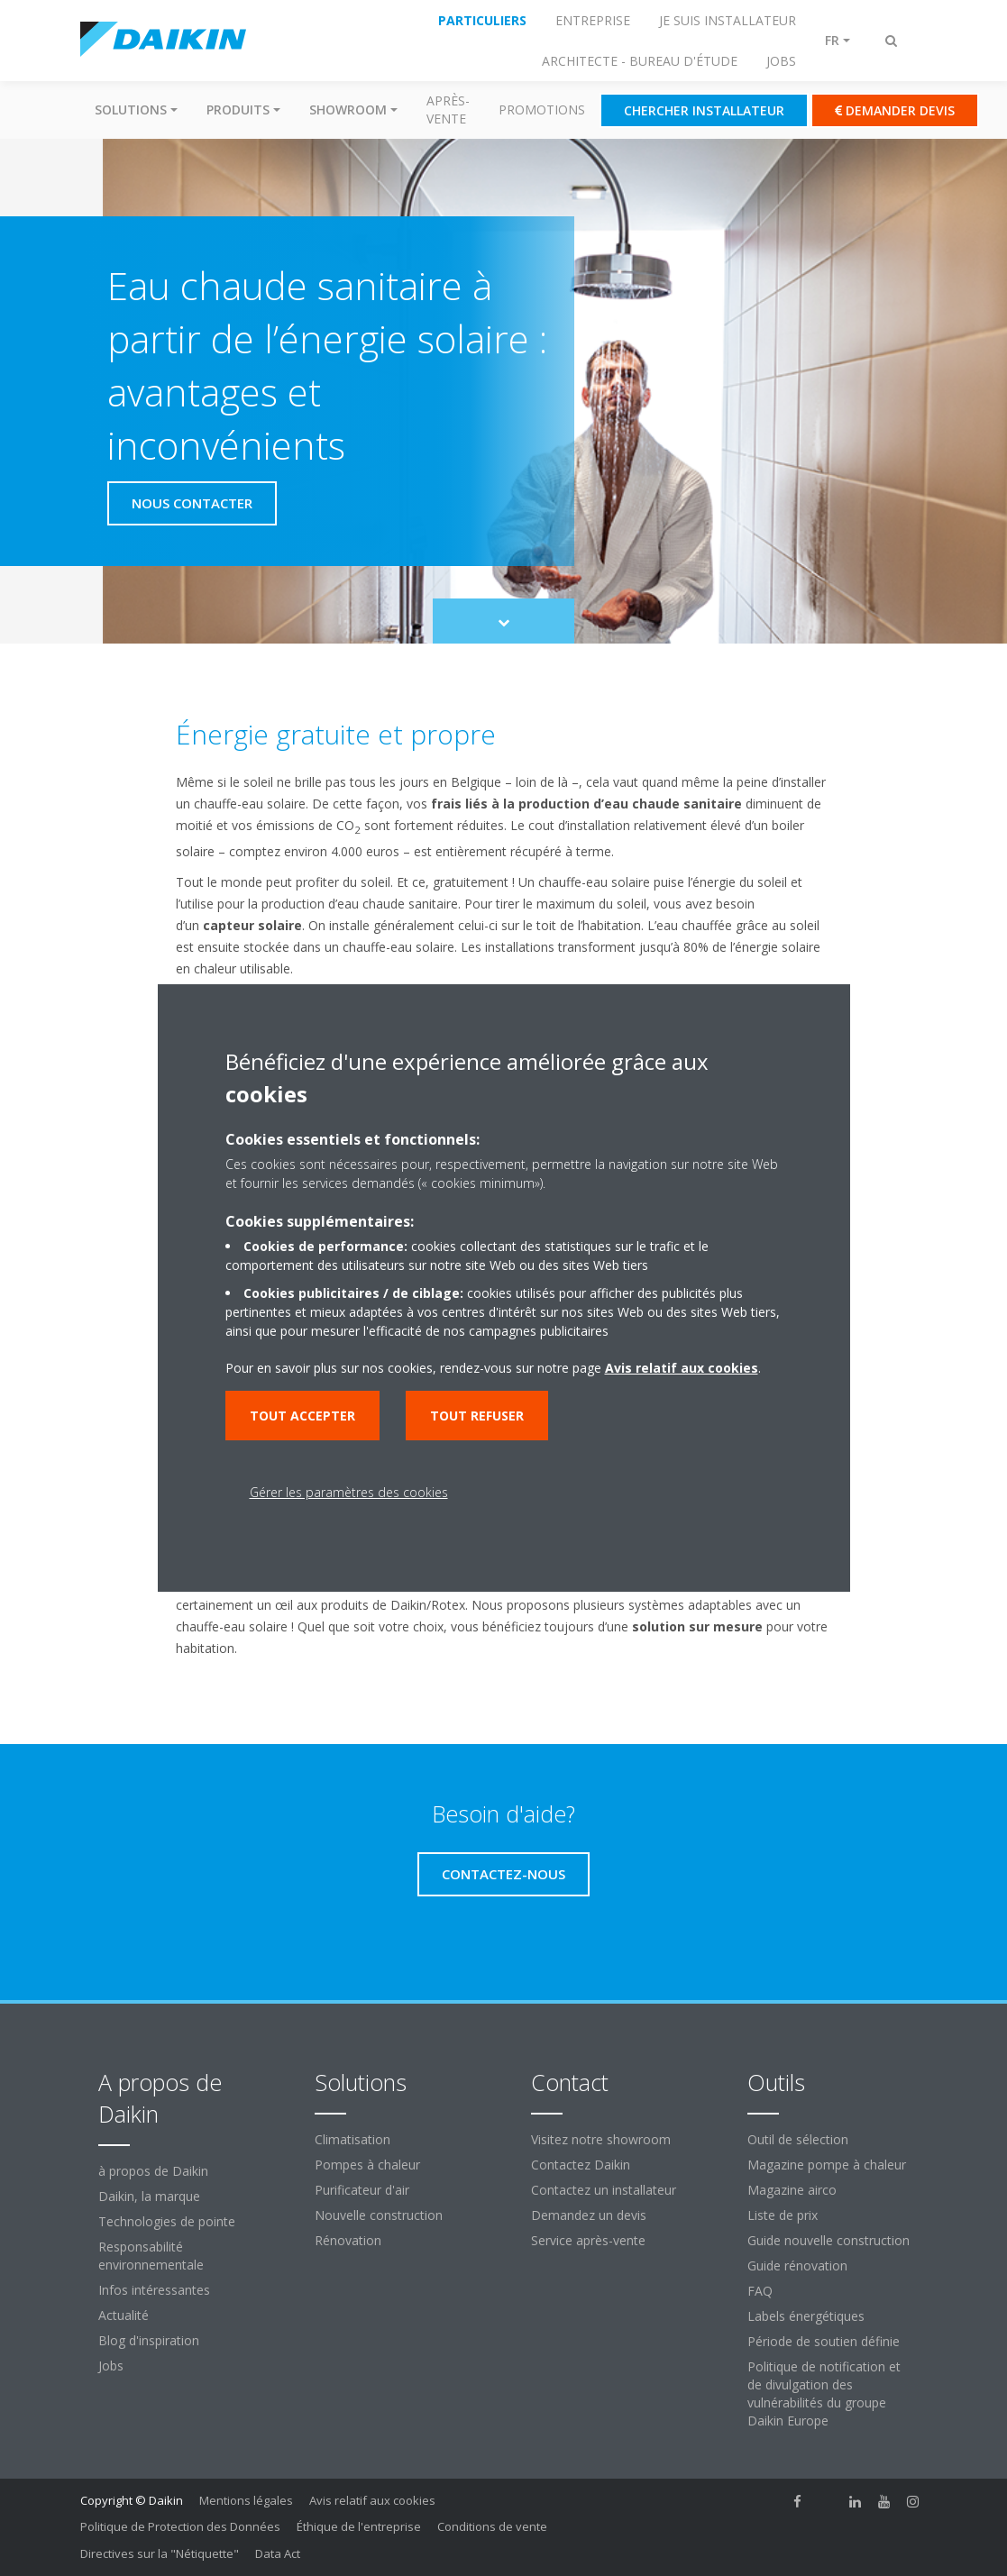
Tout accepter (302, 1415)
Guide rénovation (797, 2265)
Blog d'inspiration (148, 2340)
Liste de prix (782, 2215)
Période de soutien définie (823, 2341)
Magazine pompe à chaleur (826, 2164)
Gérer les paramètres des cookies (349, 1492)
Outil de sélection (797, 2139)
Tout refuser (477, 1415)
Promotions (542, 109)
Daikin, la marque (149, 2196)
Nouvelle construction (379, 2215)
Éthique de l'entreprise (359, 2526)
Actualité (123, 2315)
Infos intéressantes (154, 2289)
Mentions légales (246, 2500)
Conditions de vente (492, 2526)
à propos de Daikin (153, 2170)
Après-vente (448, 109)
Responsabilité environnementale (151, 2255)
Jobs (111, 2365)
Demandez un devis (588, 2215)
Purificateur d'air (362, 2189)
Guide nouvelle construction (828, 2240)
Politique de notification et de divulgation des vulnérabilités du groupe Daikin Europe (824, 2393)
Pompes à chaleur (367, 2164)
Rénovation (348, 2240)
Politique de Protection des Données (180, 2526)
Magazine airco (792, 2189)
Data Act (277, 2553)
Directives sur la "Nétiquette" (159, 2553)
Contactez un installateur (603, 2189)
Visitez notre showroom (601, 2139)
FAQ (760, 2290)
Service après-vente (588, 2240)
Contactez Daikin (580, 2164)
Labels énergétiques (806, 2316)
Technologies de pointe (166, 2221)
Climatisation (352, 2139)
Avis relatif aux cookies (372, 2500)
